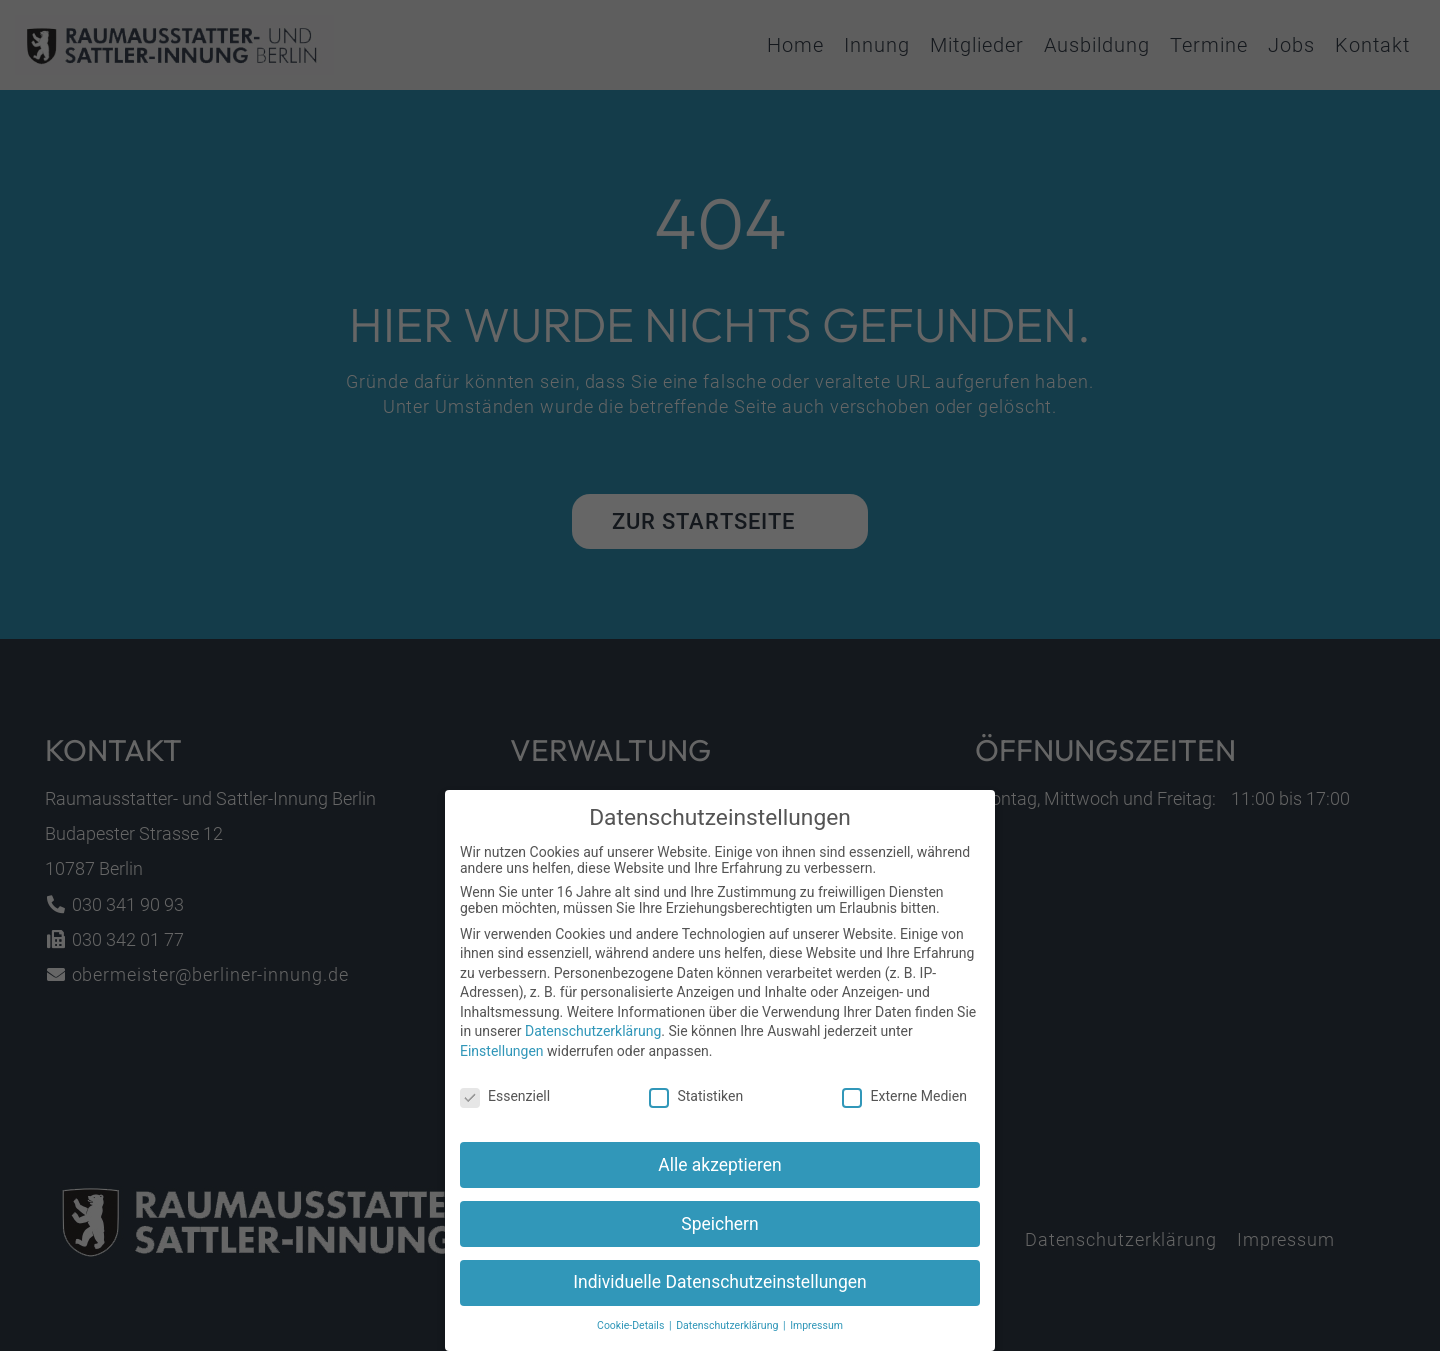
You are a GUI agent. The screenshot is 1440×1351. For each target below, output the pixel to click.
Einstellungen (502, 1055)
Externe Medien (904, 1100)
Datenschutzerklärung (593, 1036)
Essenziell (505, 1100)
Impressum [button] (816, 1330)
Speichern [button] (719, 1228)
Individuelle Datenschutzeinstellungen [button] (719, 1287)
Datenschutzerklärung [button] (728, 1330)
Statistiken (696, 1100)
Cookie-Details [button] (632, 1330)
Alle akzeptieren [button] (720, 1169)
